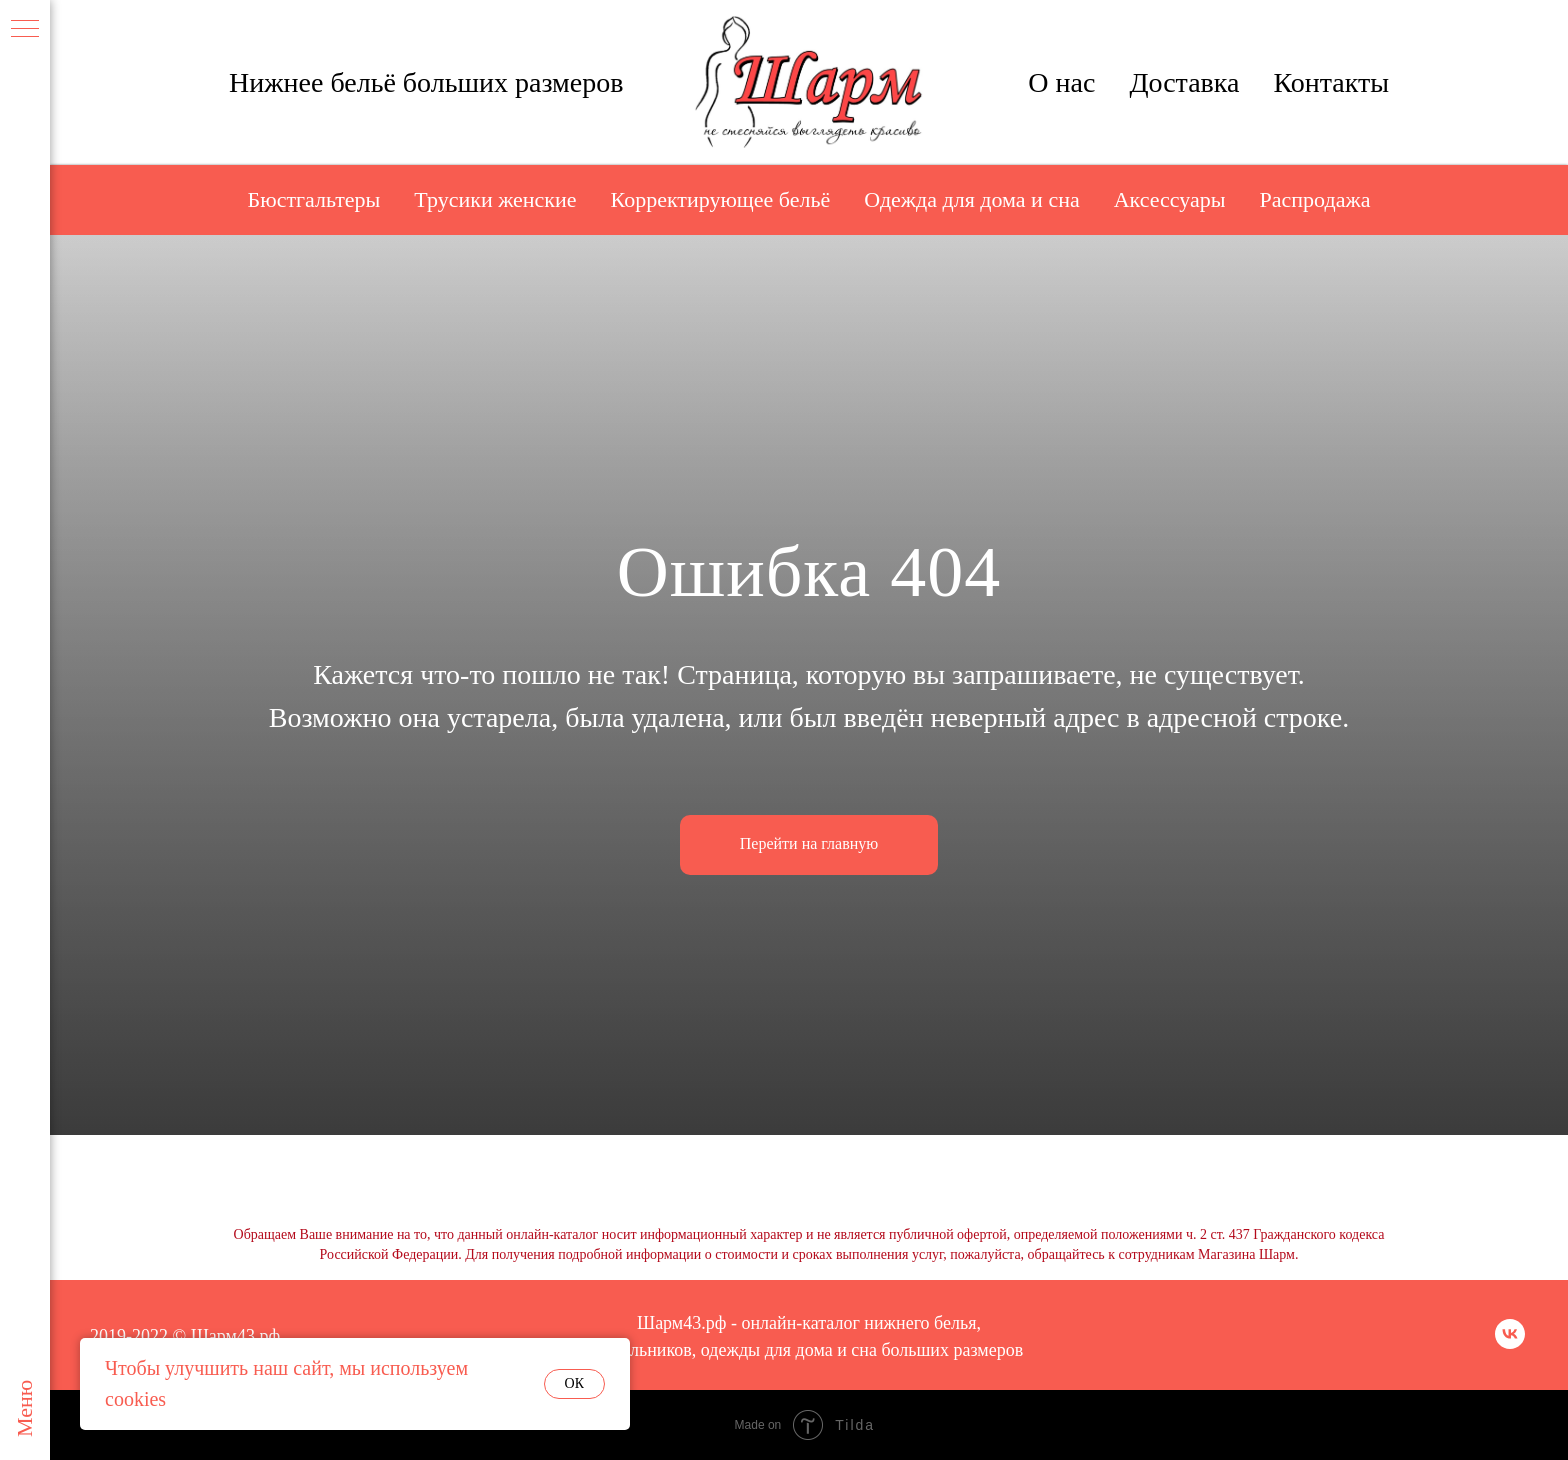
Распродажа (1315, 199)
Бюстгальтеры (314, 199)
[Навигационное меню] (25, 30)
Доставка (1184, 82)
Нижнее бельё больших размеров (426, 82)
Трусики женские (495, 199)
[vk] (1510, 1343)
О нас (1061, 82)
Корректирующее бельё (721, 199)
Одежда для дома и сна (971, 199)
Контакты (1331, 82)
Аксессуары (1170, 199)
